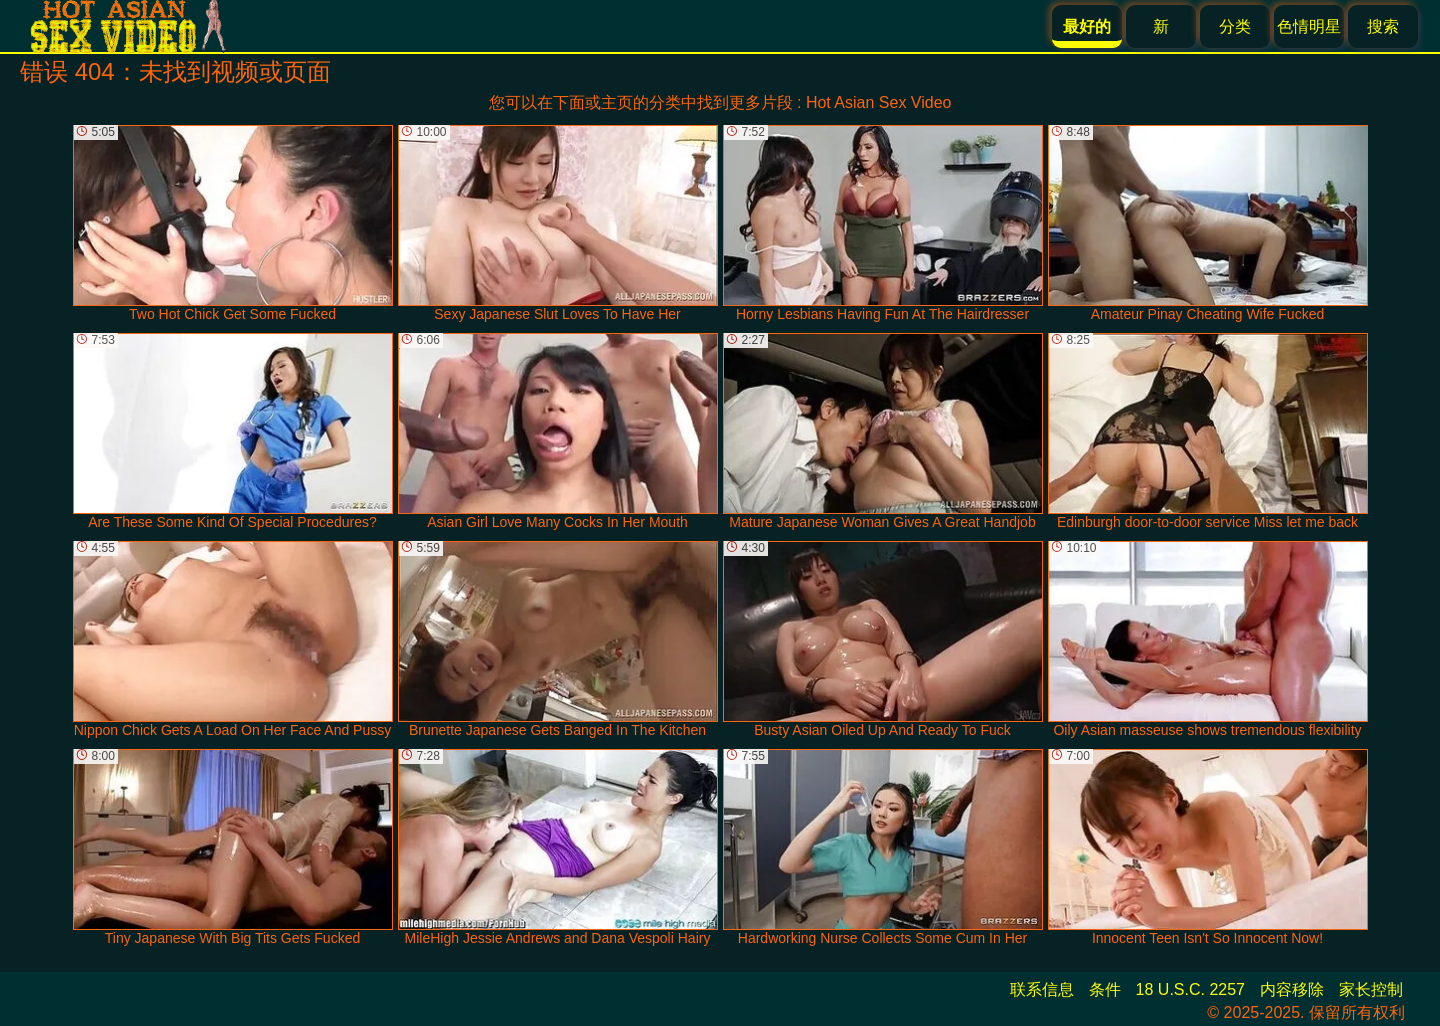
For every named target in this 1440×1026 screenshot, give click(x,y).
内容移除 (1292, 989)
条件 (1105, 989)
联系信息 (1042, 989)
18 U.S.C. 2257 (1190, 989)
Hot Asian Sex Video (879, 102)
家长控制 (1371, 989)
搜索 (1383, 26)
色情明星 (1309, 26)
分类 (1235, 26)
